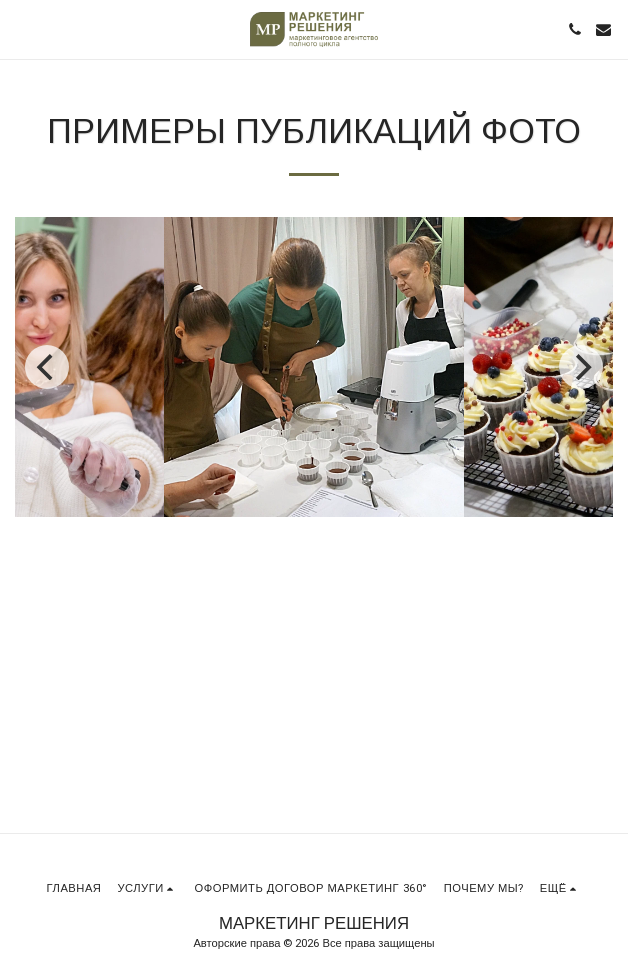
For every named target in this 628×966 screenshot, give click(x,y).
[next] (581, 367)
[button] (22, 28)
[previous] (47, 367)
